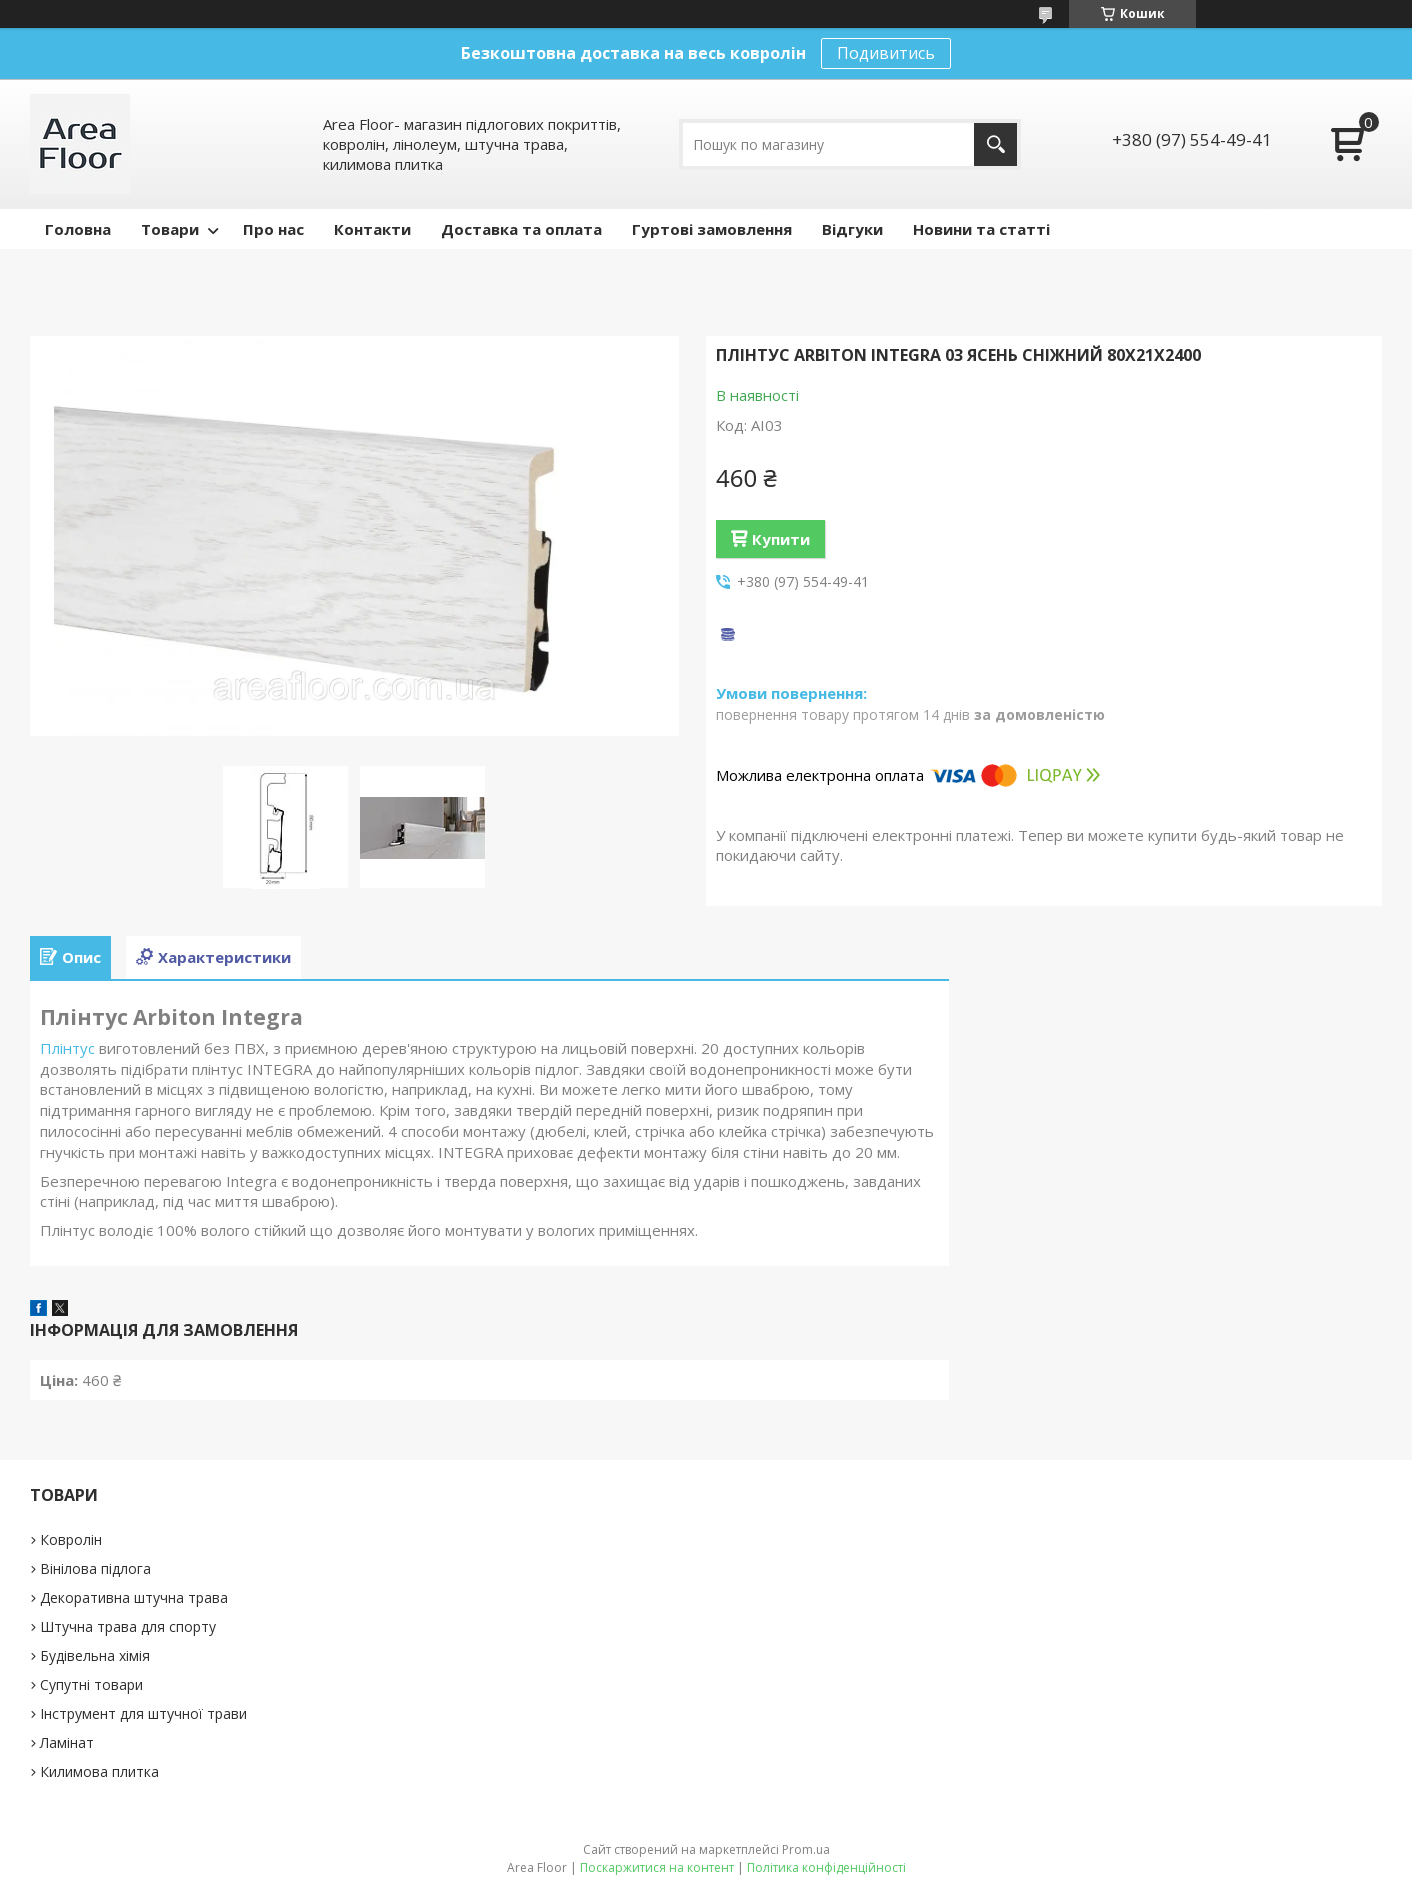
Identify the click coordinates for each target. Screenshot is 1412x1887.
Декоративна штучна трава (134, 1597)
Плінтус (67, 1048)
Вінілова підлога (95, 1568)
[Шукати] (995, 144)
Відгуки (852, 229)
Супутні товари (91, 1684)
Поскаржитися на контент (657, 1867)
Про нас (273, 229)
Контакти (372, 229)
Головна (78, 229)
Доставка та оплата (521, 229)
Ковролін (71, 1539)
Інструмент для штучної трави (143, 1713)
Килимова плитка (99, 1771)
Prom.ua (806, 1849)
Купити (781, 539)
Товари (170, 229)
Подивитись (886, 53)
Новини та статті (981, 229)
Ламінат (67, 1742)
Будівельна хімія (95, 1655)
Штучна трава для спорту (128, 1626)
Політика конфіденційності (826, 1867)
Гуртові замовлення (712, 229)
